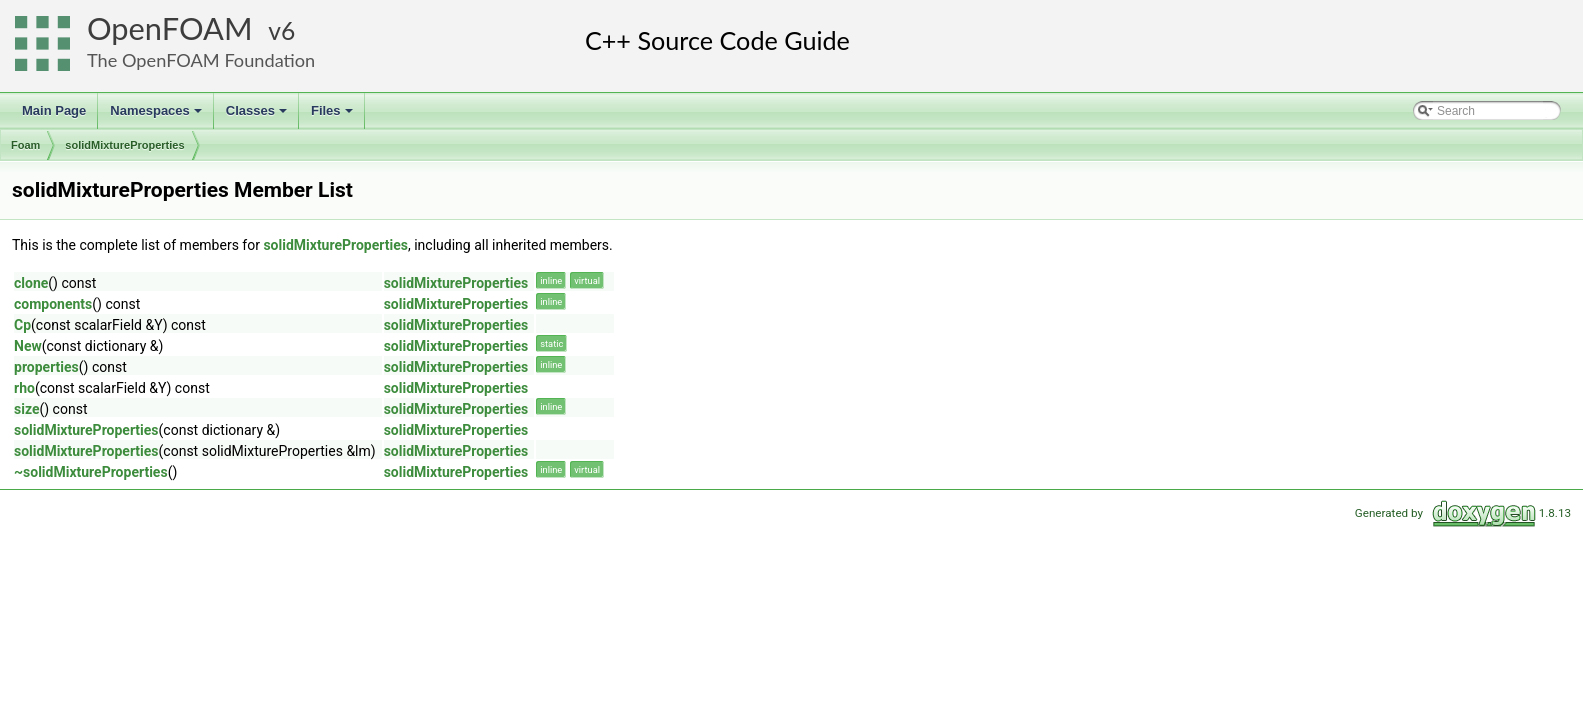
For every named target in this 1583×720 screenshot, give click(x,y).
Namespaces (157, 116)
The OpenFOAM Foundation (201, 60)
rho (24, 388)
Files (333, 116)
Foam (25, 145)
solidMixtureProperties (124, 145)
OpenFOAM (170, 28)
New (28, 346)
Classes (258, 116)
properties (46, 367)
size (26, 409)
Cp (22, 325)
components (53, 304)
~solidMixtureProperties (91, 472)
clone (31, 283)
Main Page (54, 110)
